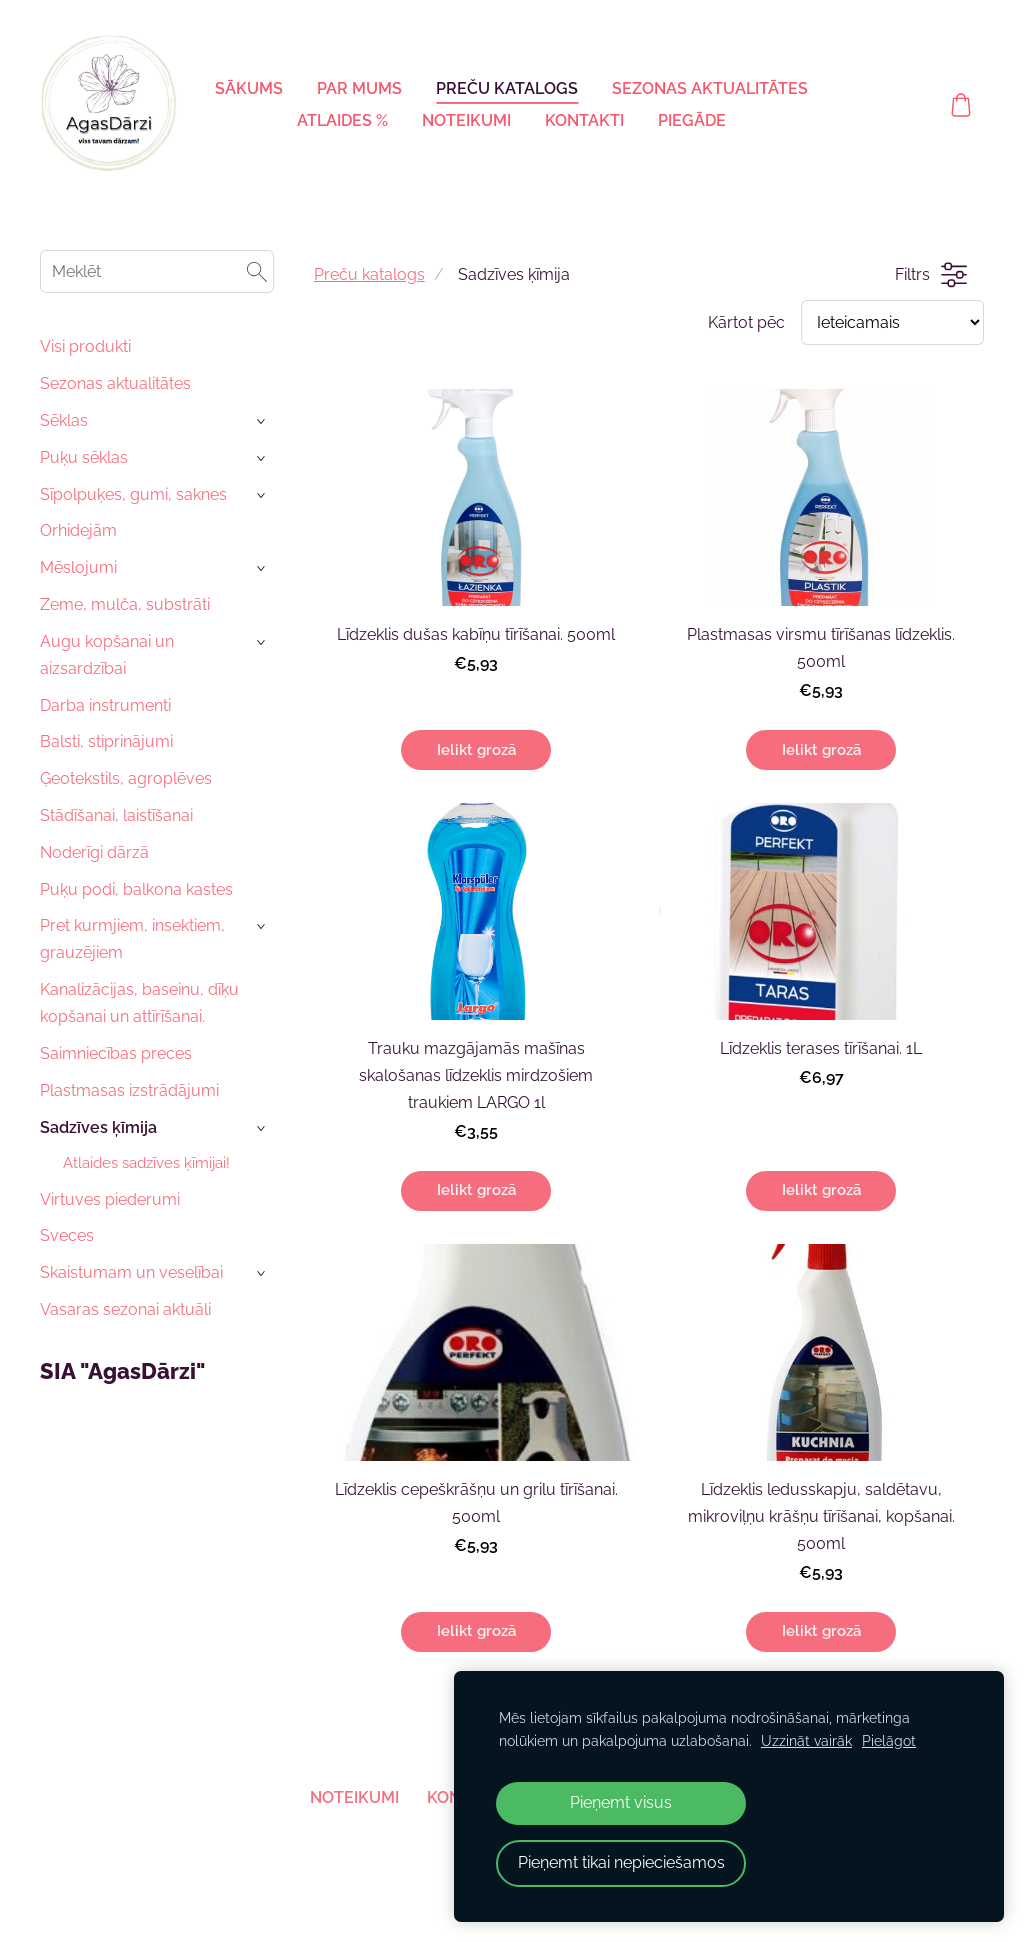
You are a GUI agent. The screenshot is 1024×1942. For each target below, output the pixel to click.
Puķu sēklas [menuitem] (84, 457)
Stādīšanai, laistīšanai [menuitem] (116, 815)
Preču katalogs (369, 274)
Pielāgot (889, 1740)
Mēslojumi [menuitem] (78, 567)
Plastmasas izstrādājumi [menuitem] (129, 1090)
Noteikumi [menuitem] (466, 120)
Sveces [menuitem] (67, 1235)
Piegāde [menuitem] (692, 120)
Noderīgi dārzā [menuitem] (94, 852)
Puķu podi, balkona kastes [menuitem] (136, 889)
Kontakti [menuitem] (584, 120)
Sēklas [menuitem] (64, 420)
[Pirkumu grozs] (961, 105)
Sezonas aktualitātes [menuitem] (710, 88)
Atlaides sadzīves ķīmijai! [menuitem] (146, 1163)
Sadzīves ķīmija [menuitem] (98, 1127)
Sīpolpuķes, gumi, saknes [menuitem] (133, 494)
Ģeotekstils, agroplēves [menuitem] (126, 778)
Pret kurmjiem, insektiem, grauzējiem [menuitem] (132, 939)
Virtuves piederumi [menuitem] (110, 1199)
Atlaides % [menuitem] (342, 120)
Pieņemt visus (621, 1802)
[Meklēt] (157, 271)
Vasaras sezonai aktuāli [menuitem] (125, 1309)
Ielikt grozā (476, 750)
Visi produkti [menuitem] (85, 346)
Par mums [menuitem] (359, 88)
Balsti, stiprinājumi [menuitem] (106, 741)
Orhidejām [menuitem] (78, 530)
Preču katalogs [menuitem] (507, 88)
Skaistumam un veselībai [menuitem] (131, 1272)
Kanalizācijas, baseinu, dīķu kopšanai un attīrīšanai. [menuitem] (139, 1003)
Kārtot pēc (746, 322)
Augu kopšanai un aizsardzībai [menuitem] (107, 655)
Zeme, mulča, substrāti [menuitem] (125, 604)
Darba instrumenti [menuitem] (105, 705)
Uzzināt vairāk (806, 1740)
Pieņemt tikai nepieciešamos (621, 1862)
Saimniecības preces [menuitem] (116, 1053)
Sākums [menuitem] (249, 88)
